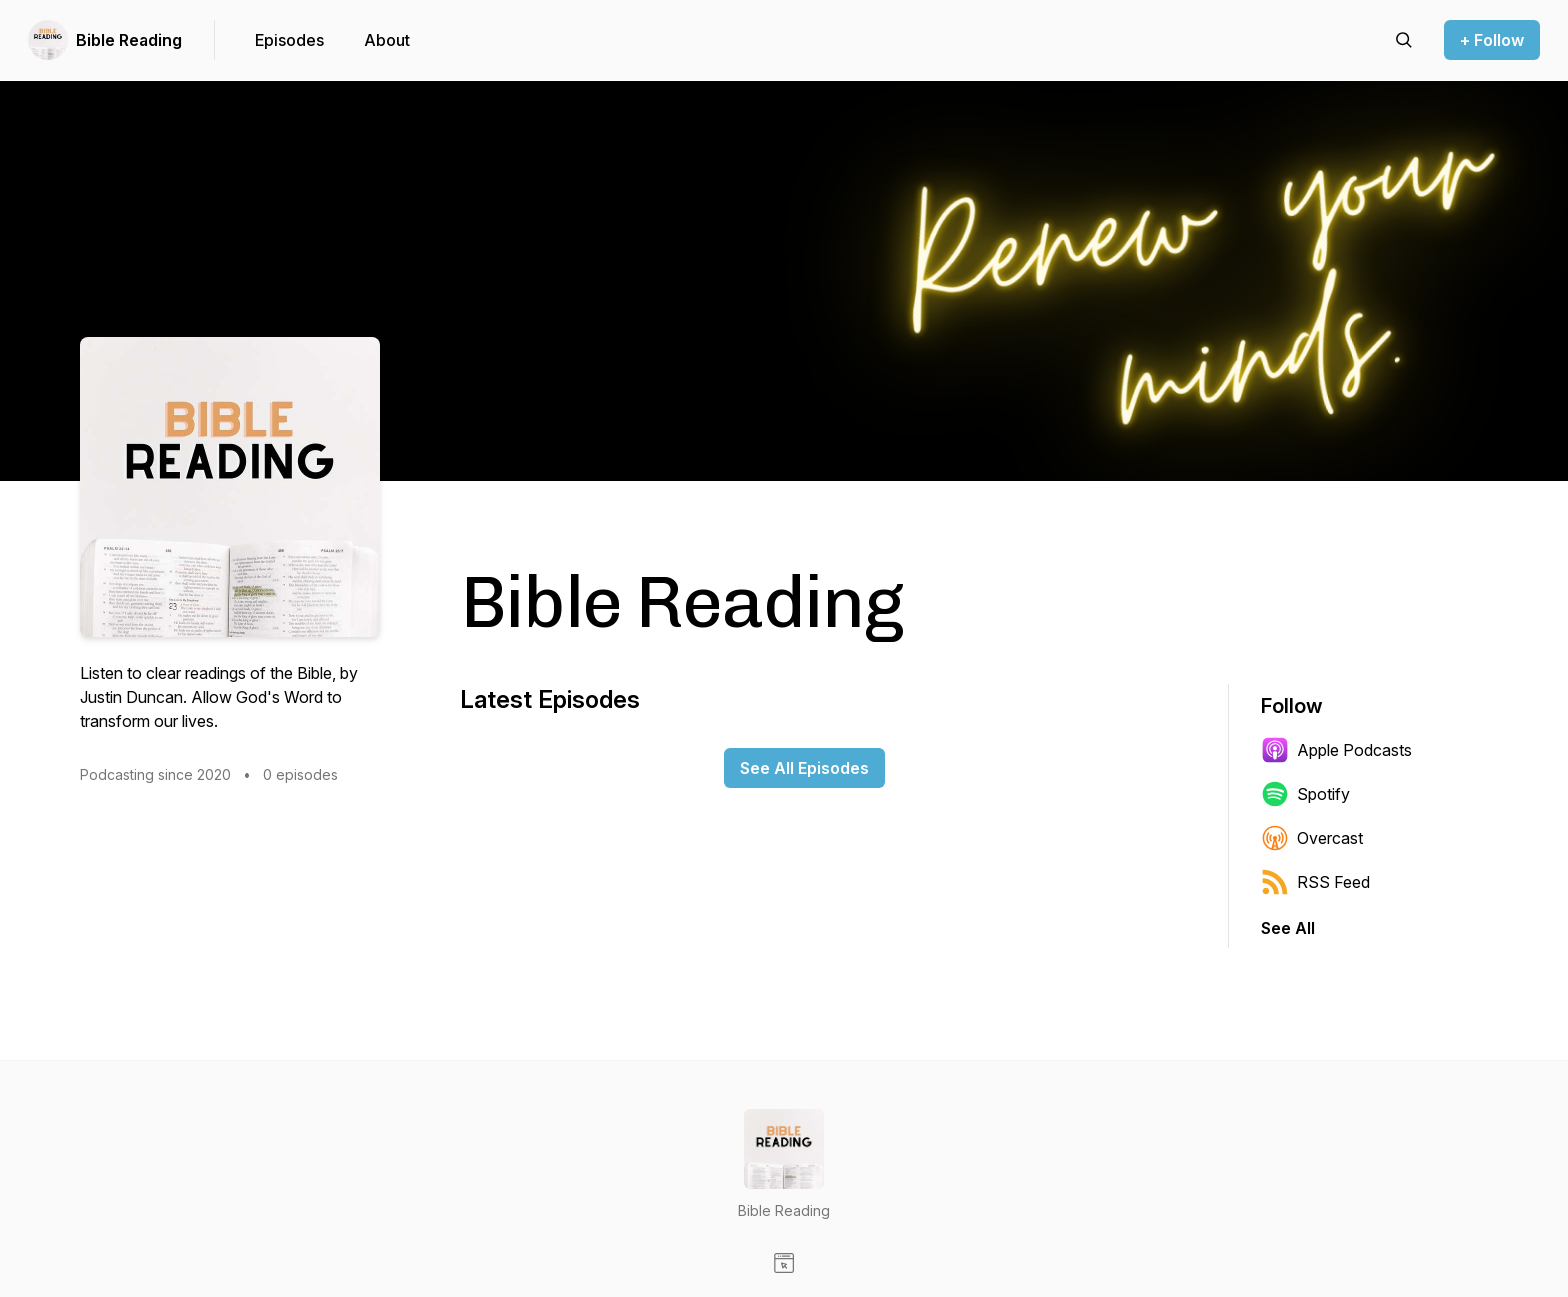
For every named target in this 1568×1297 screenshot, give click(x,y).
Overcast (1312, 838)
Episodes (289, 40)
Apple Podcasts (1336, 750)
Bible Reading (129, 40)
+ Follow (1492, 40)
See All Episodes (804, 768)
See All (1288, 928)
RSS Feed (1315, 882)
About (387, 40)
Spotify (1305, 794)
